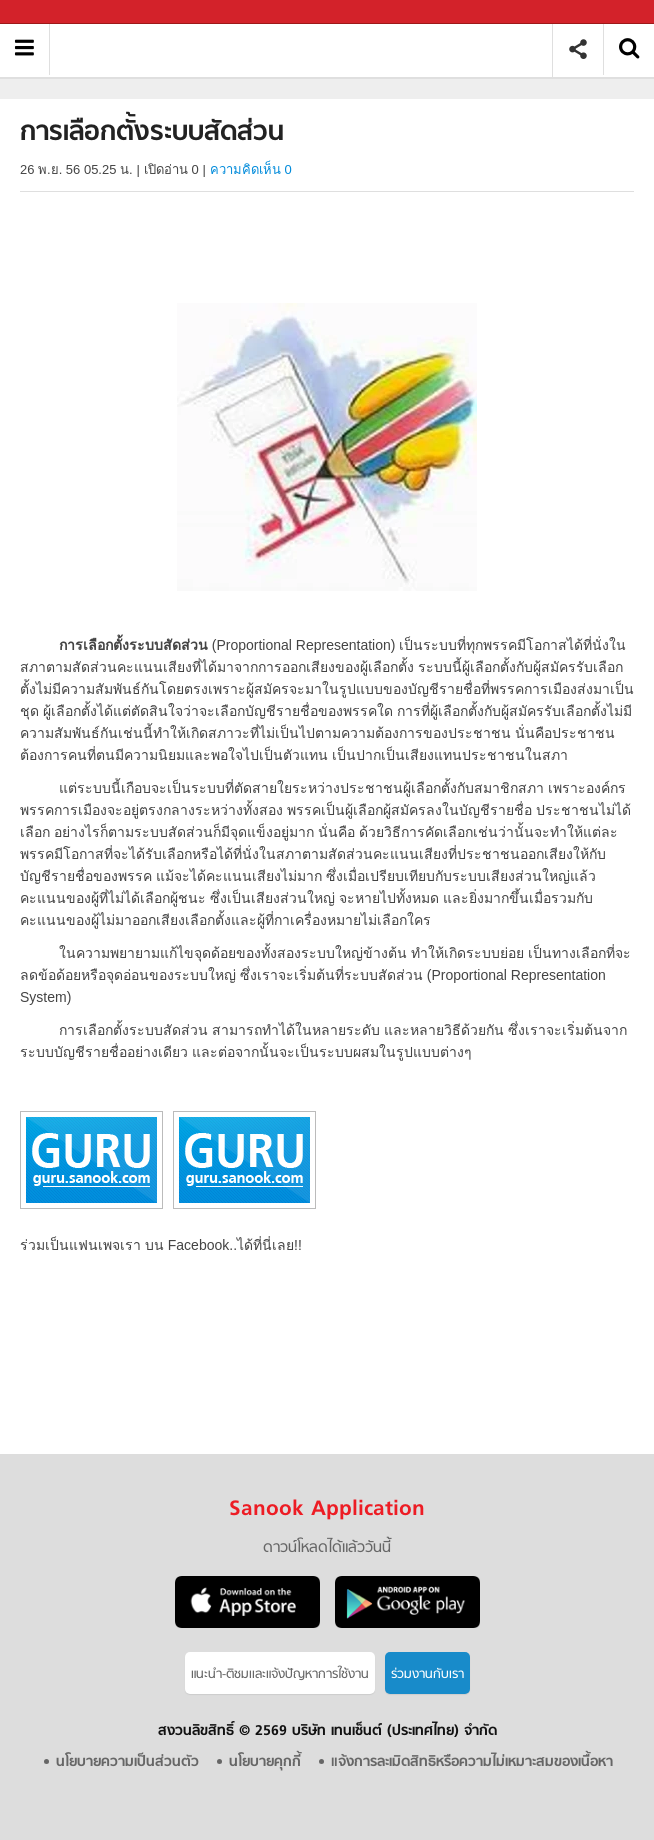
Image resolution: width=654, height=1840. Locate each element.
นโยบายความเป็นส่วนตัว (127, 1762)
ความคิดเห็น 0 (251, 169)
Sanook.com (60, 12)
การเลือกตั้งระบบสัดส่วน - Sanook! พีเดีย (308, 49)
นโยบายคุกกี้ (265, 1762)
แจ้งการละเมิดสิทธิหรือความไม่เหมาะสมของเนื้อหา (472, 1762)
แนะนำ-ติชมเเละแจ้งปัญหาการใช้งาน (280, 1674)
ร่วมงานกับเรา (427, 1674)
